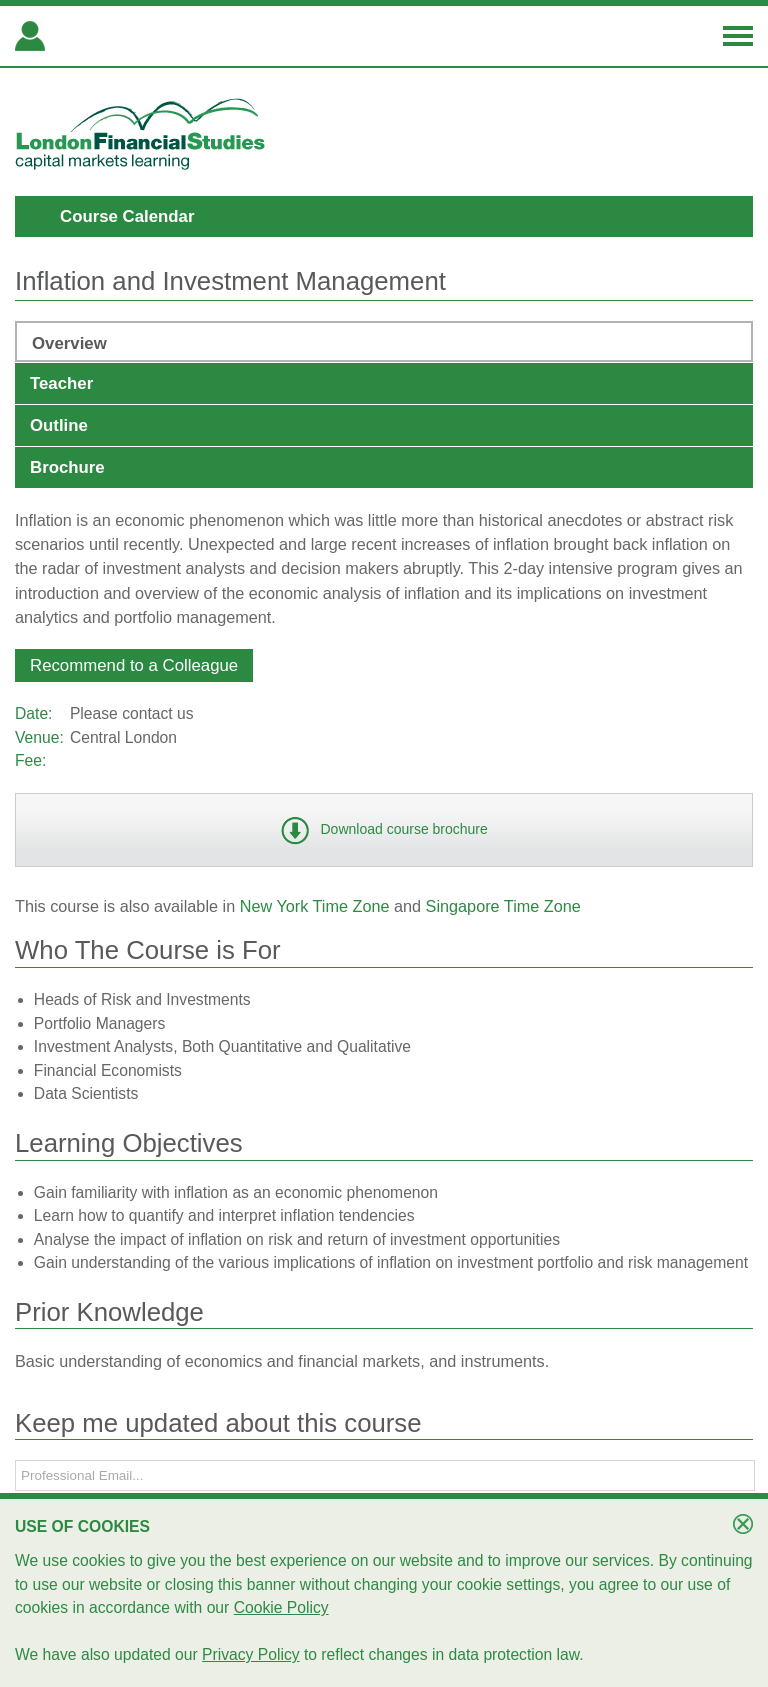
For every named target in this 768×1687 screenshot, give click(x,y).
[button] (134, 665)
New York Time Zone (315, 906)
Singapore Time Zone (503, 906)
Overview (69, 343)
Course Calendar (127, 216)
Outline (59, 425)
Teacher (61, 383)
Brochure (67, 467)
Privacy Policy (251, 1654)
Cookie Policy (281, 1607)
